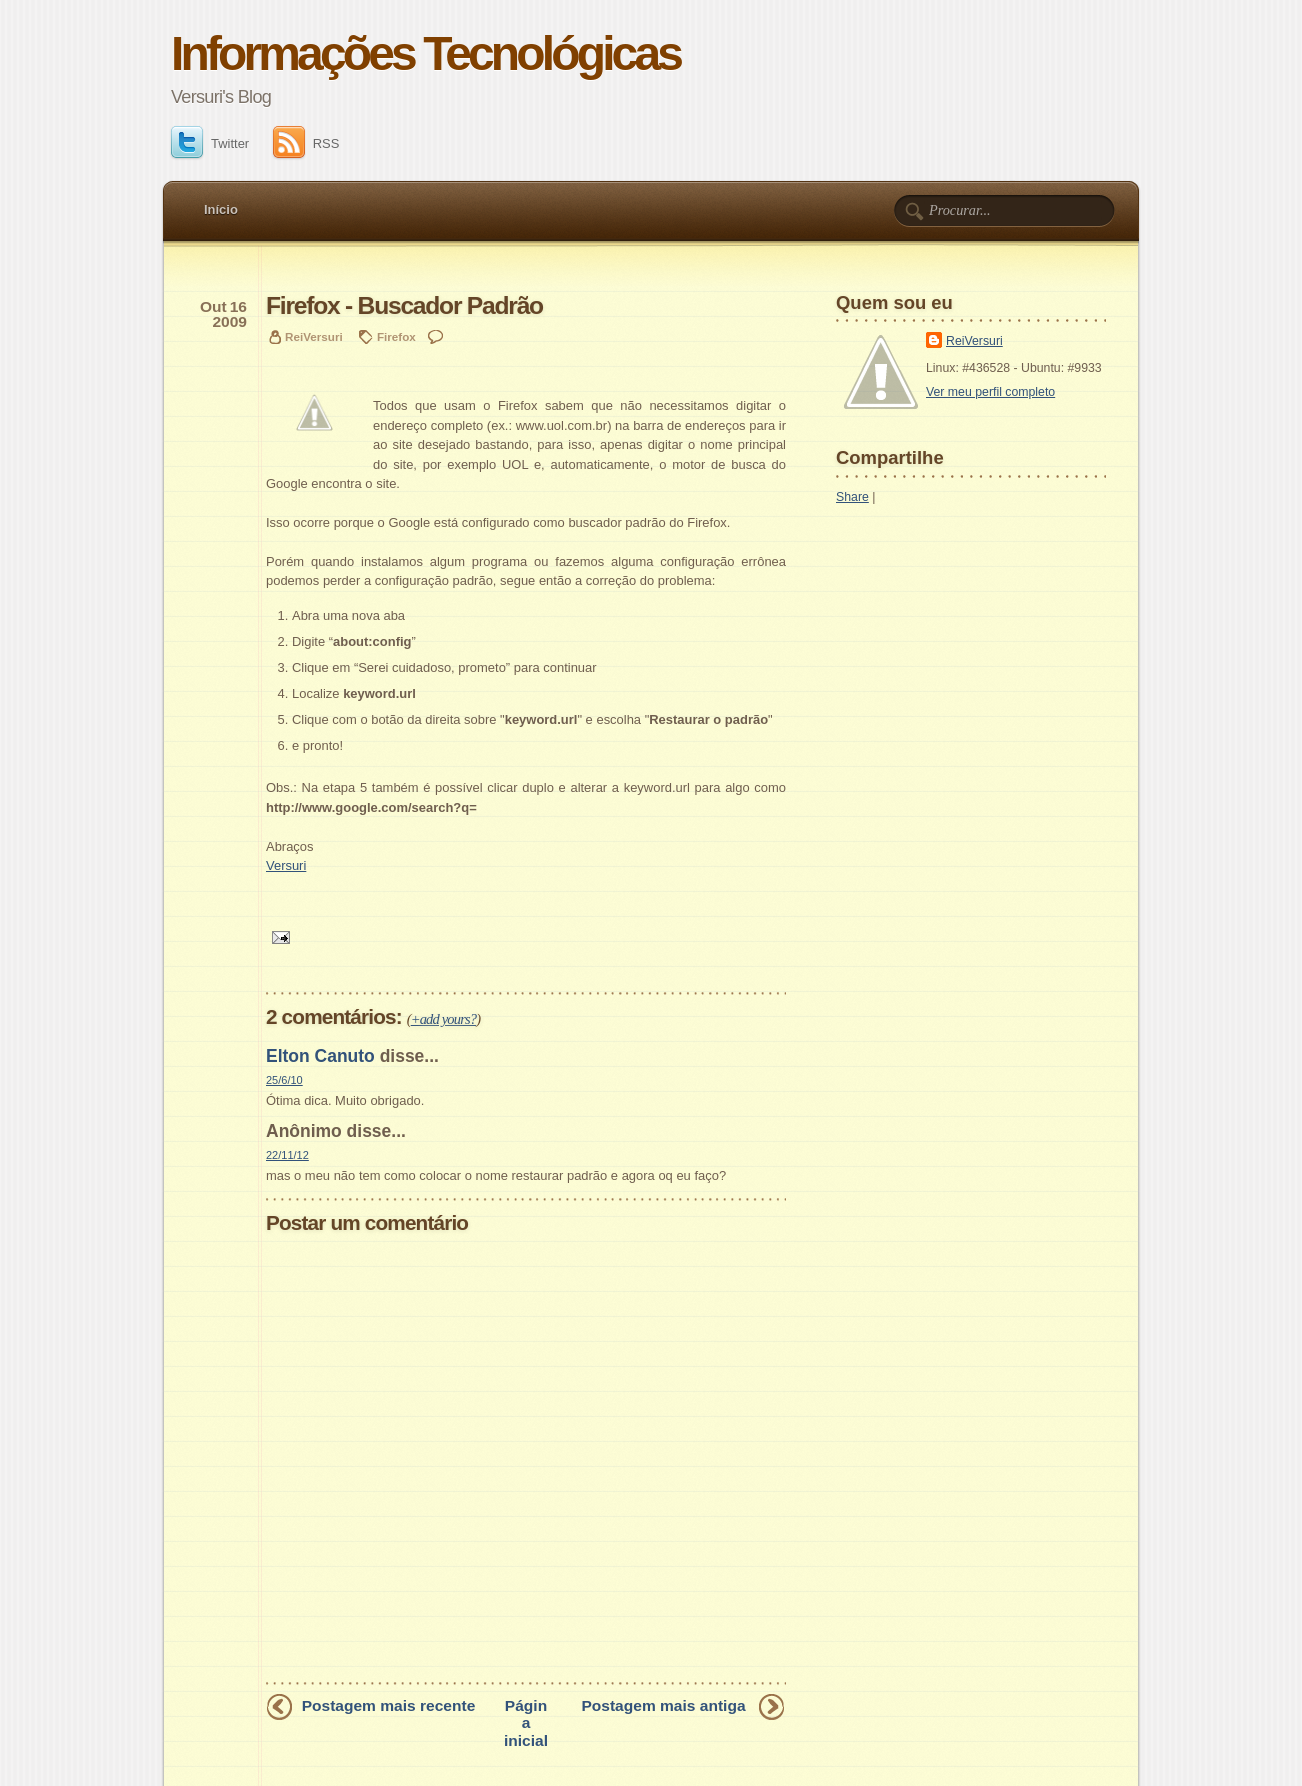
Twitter (210, 143)
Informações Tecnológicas (425, 53)
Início (221, 209)
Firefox (396, 336)
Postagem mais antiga (663, 1705)
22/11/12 (287, 1155)
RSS (306, 143)
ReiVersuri (974, 341)
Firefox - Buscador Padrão (404, 305)
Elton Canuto (320, 1056)
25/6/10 (284, 1080)
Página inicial (526, 1722)
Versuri (286, 865)
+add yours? (444, 1019)
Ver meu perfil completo (990, 392)
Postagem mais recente (389, 1705)
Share (852, 497)
